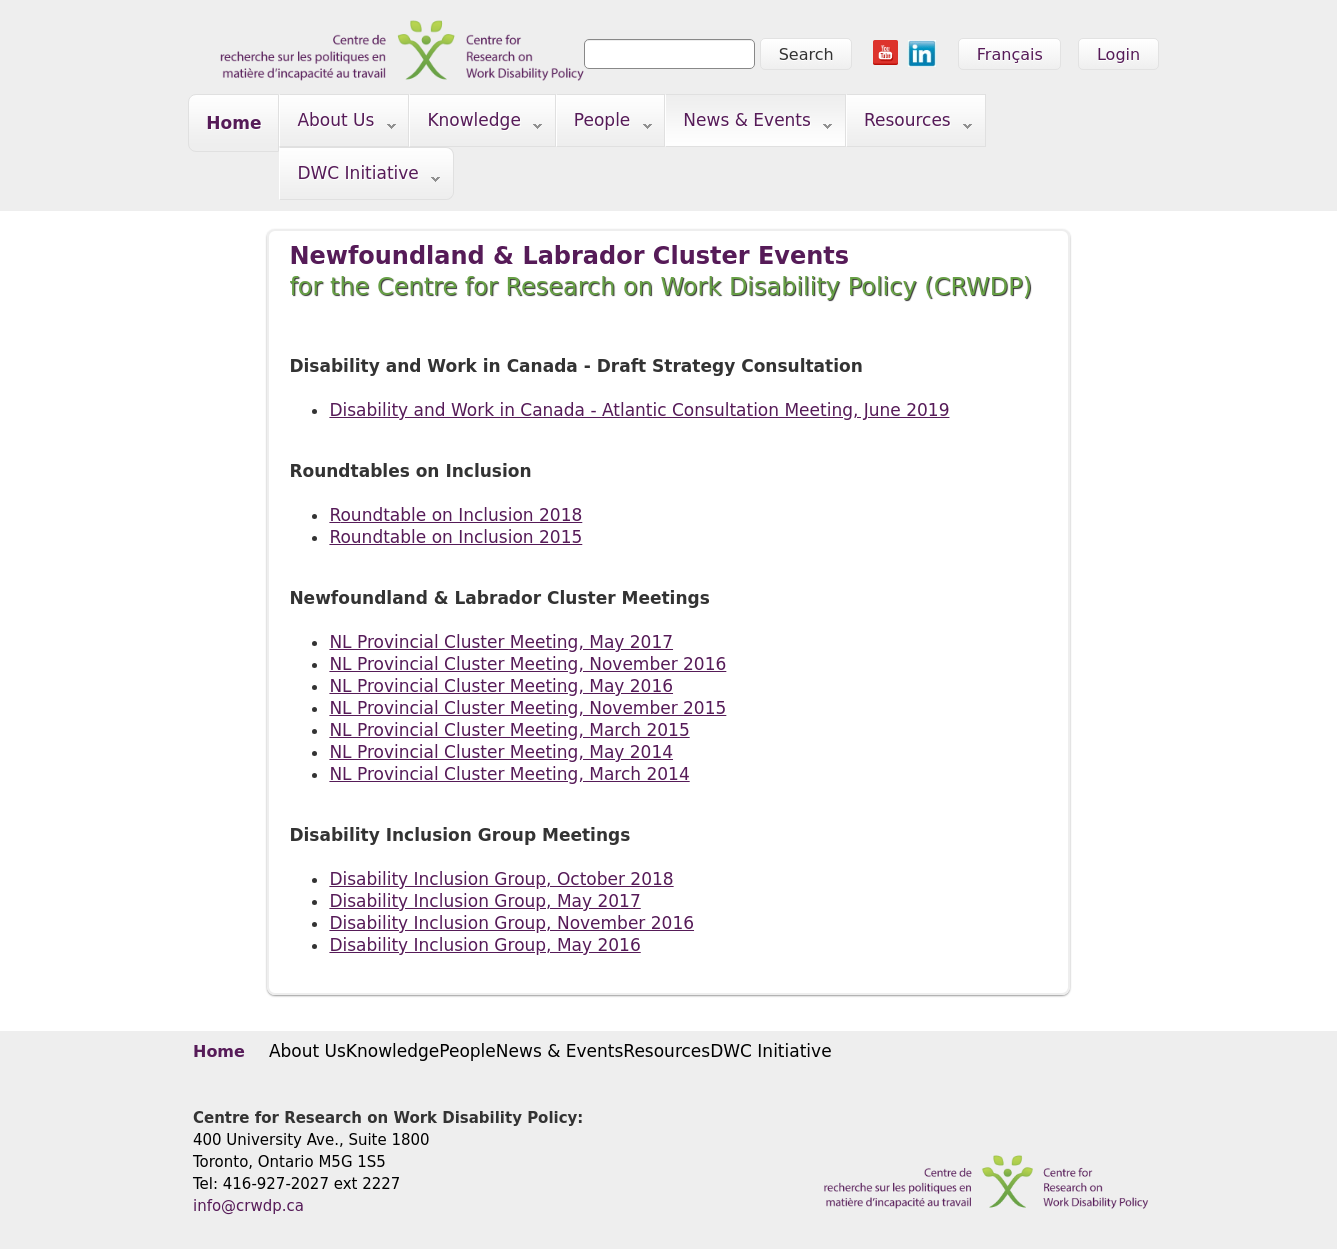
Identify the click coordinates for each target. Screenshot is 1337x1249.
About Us (337, 124)
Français (1010, 54)
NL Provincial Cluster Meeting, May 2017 (501, 642)
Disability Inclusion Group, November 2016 (511, 923)
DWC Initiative (360, 177)
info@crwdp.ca (248, 1206)
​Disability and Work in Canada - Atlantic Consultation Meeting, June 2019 (639, 410)
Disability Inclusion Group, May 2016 (484, 945)
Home (233, 123)
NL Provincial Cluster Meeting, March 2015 (509, 730)
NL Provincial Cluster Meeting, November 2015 (527, 708)
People (604, 124)
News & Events (749, 124)
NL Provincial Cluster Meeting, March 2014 (509, 774)
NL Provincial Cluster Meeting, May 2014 (501, 752)
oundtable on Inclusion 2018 (461, 515)
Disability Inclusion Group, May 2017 (484, 901)
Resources (909, 124)
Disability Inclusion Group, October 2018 (501, 879)
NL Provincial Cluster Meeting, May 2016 (501, 686)
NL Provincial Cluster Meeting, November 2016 (527, 664)
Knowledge (476, 124)
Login (1118, 54)
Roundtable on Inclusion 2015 (455, 537)
